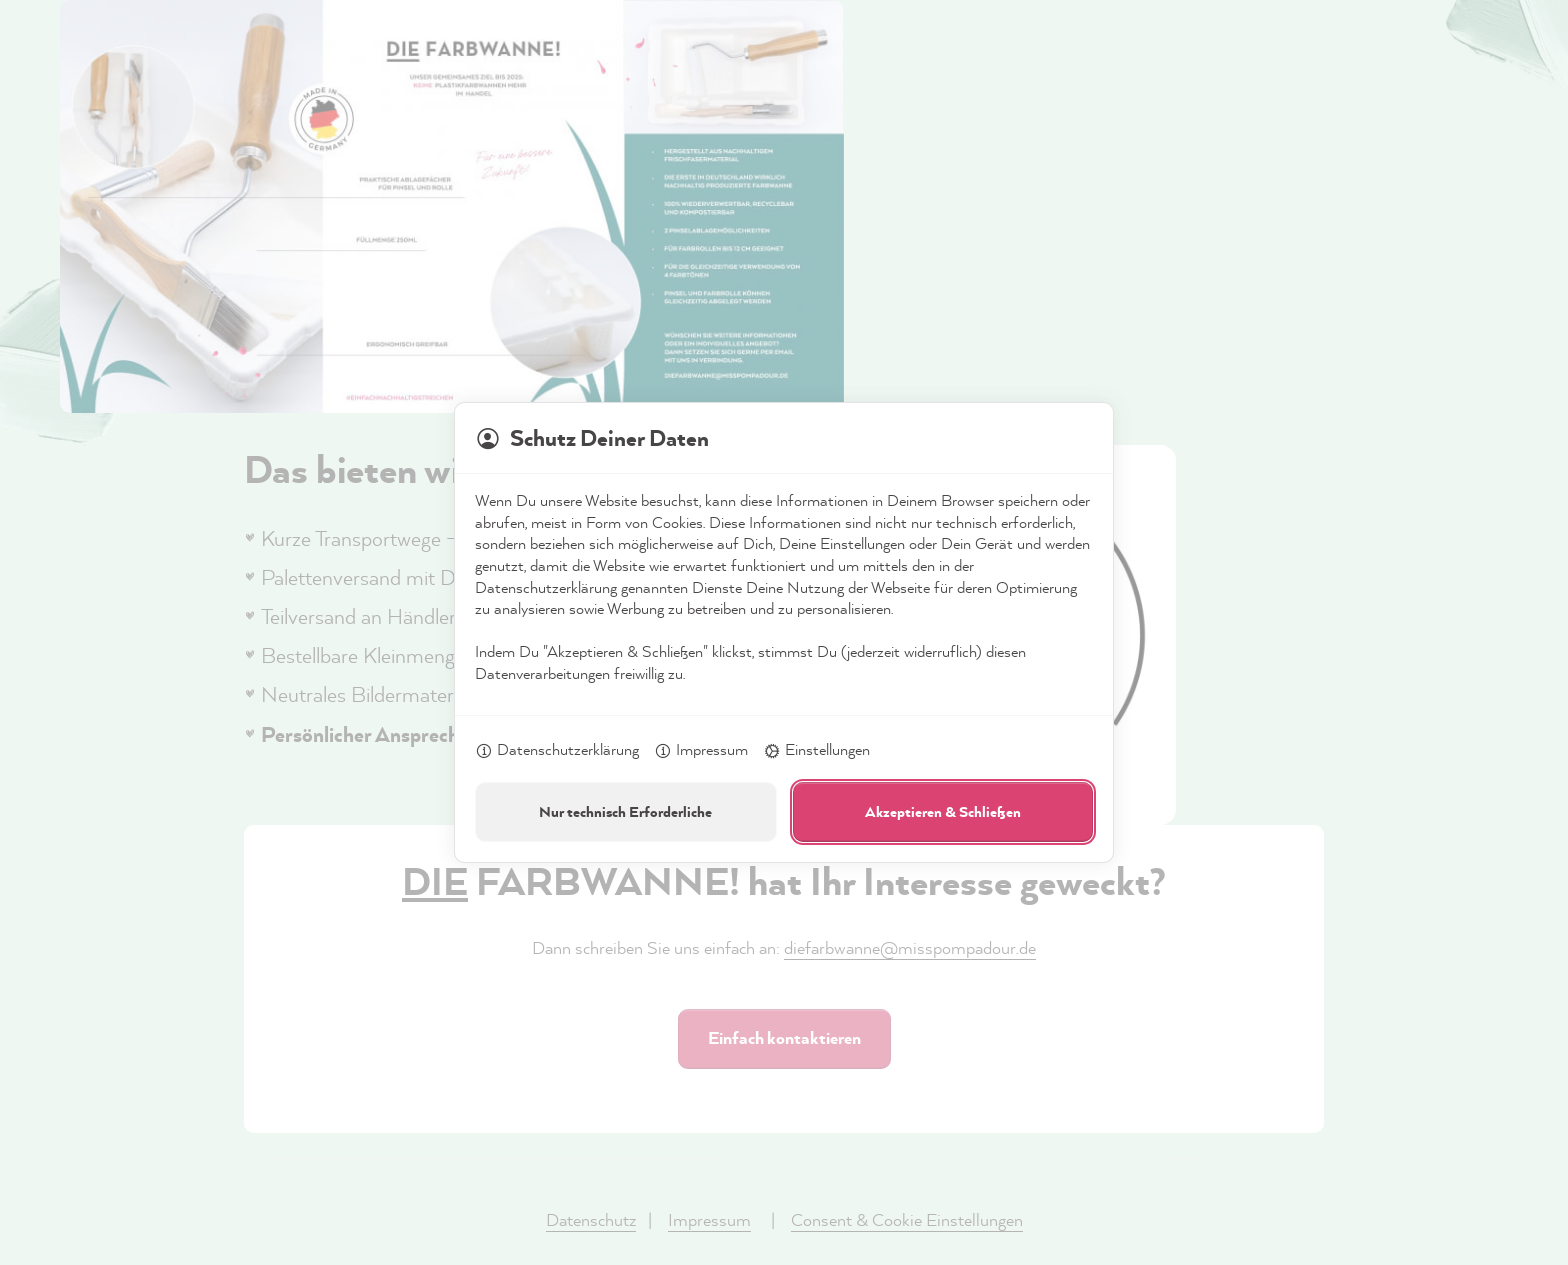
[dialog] (784, 632)
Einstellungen (816, 751)
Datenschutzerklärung (557, 751)
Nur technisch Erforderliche (625, 811)
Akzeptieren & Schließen (943, 811)
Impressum (701, 751)
